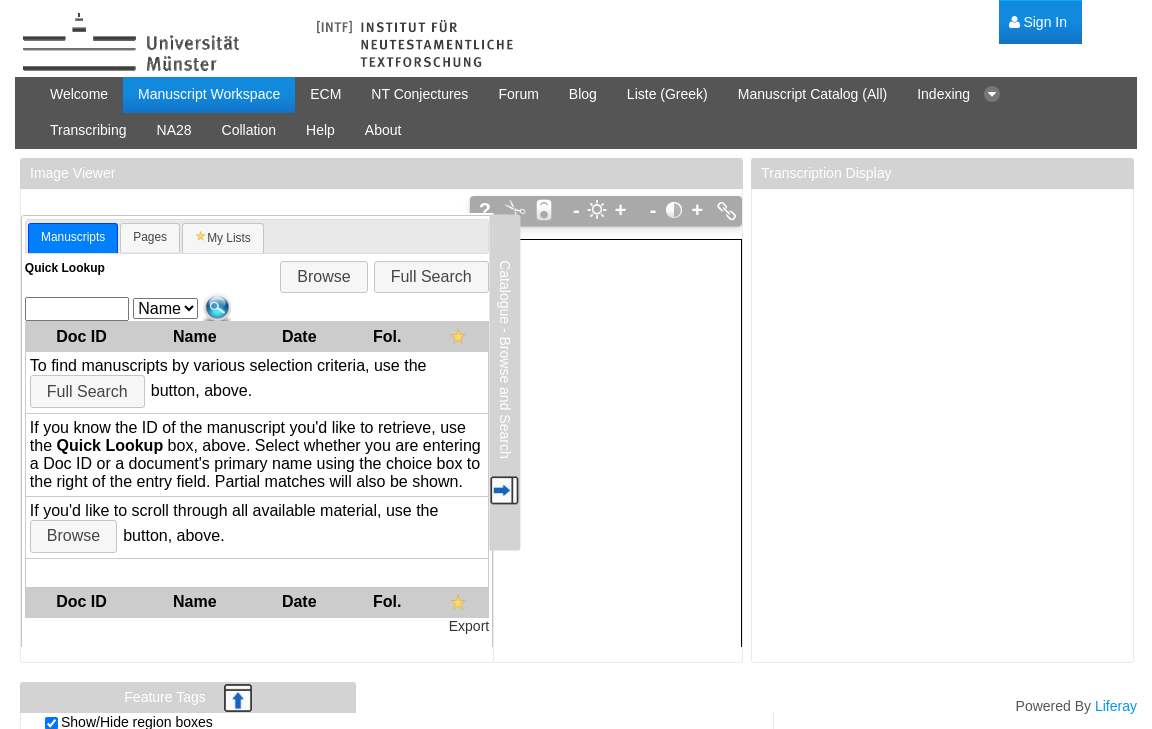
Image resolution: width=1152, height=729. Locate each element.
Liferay (1116, 706)
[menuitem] (1038, 22)
